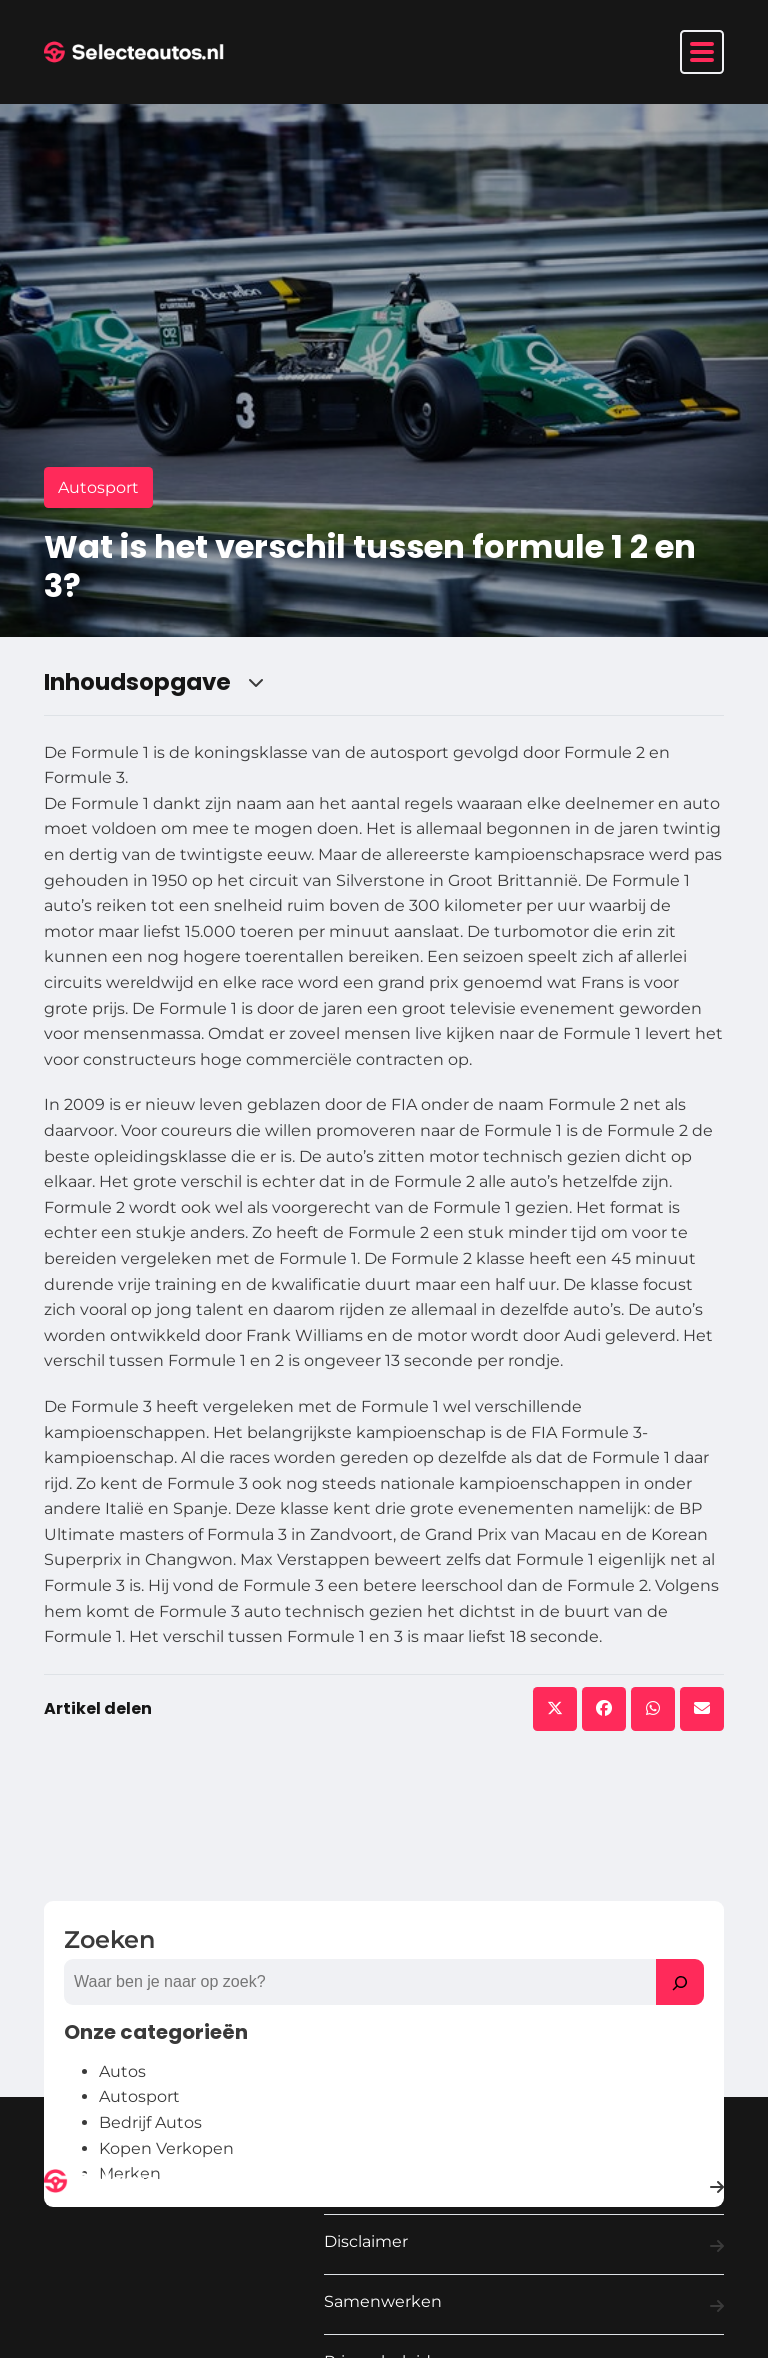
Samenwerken (524, 2306)
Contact (524, 2187)
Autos (122, 2071)
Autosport (98, 487)
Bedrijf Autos (150, 2122)
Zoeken (109, 1939)
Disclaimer (524, 2246)
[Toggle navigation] (702, 52)
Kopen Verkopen (166, 2148)
